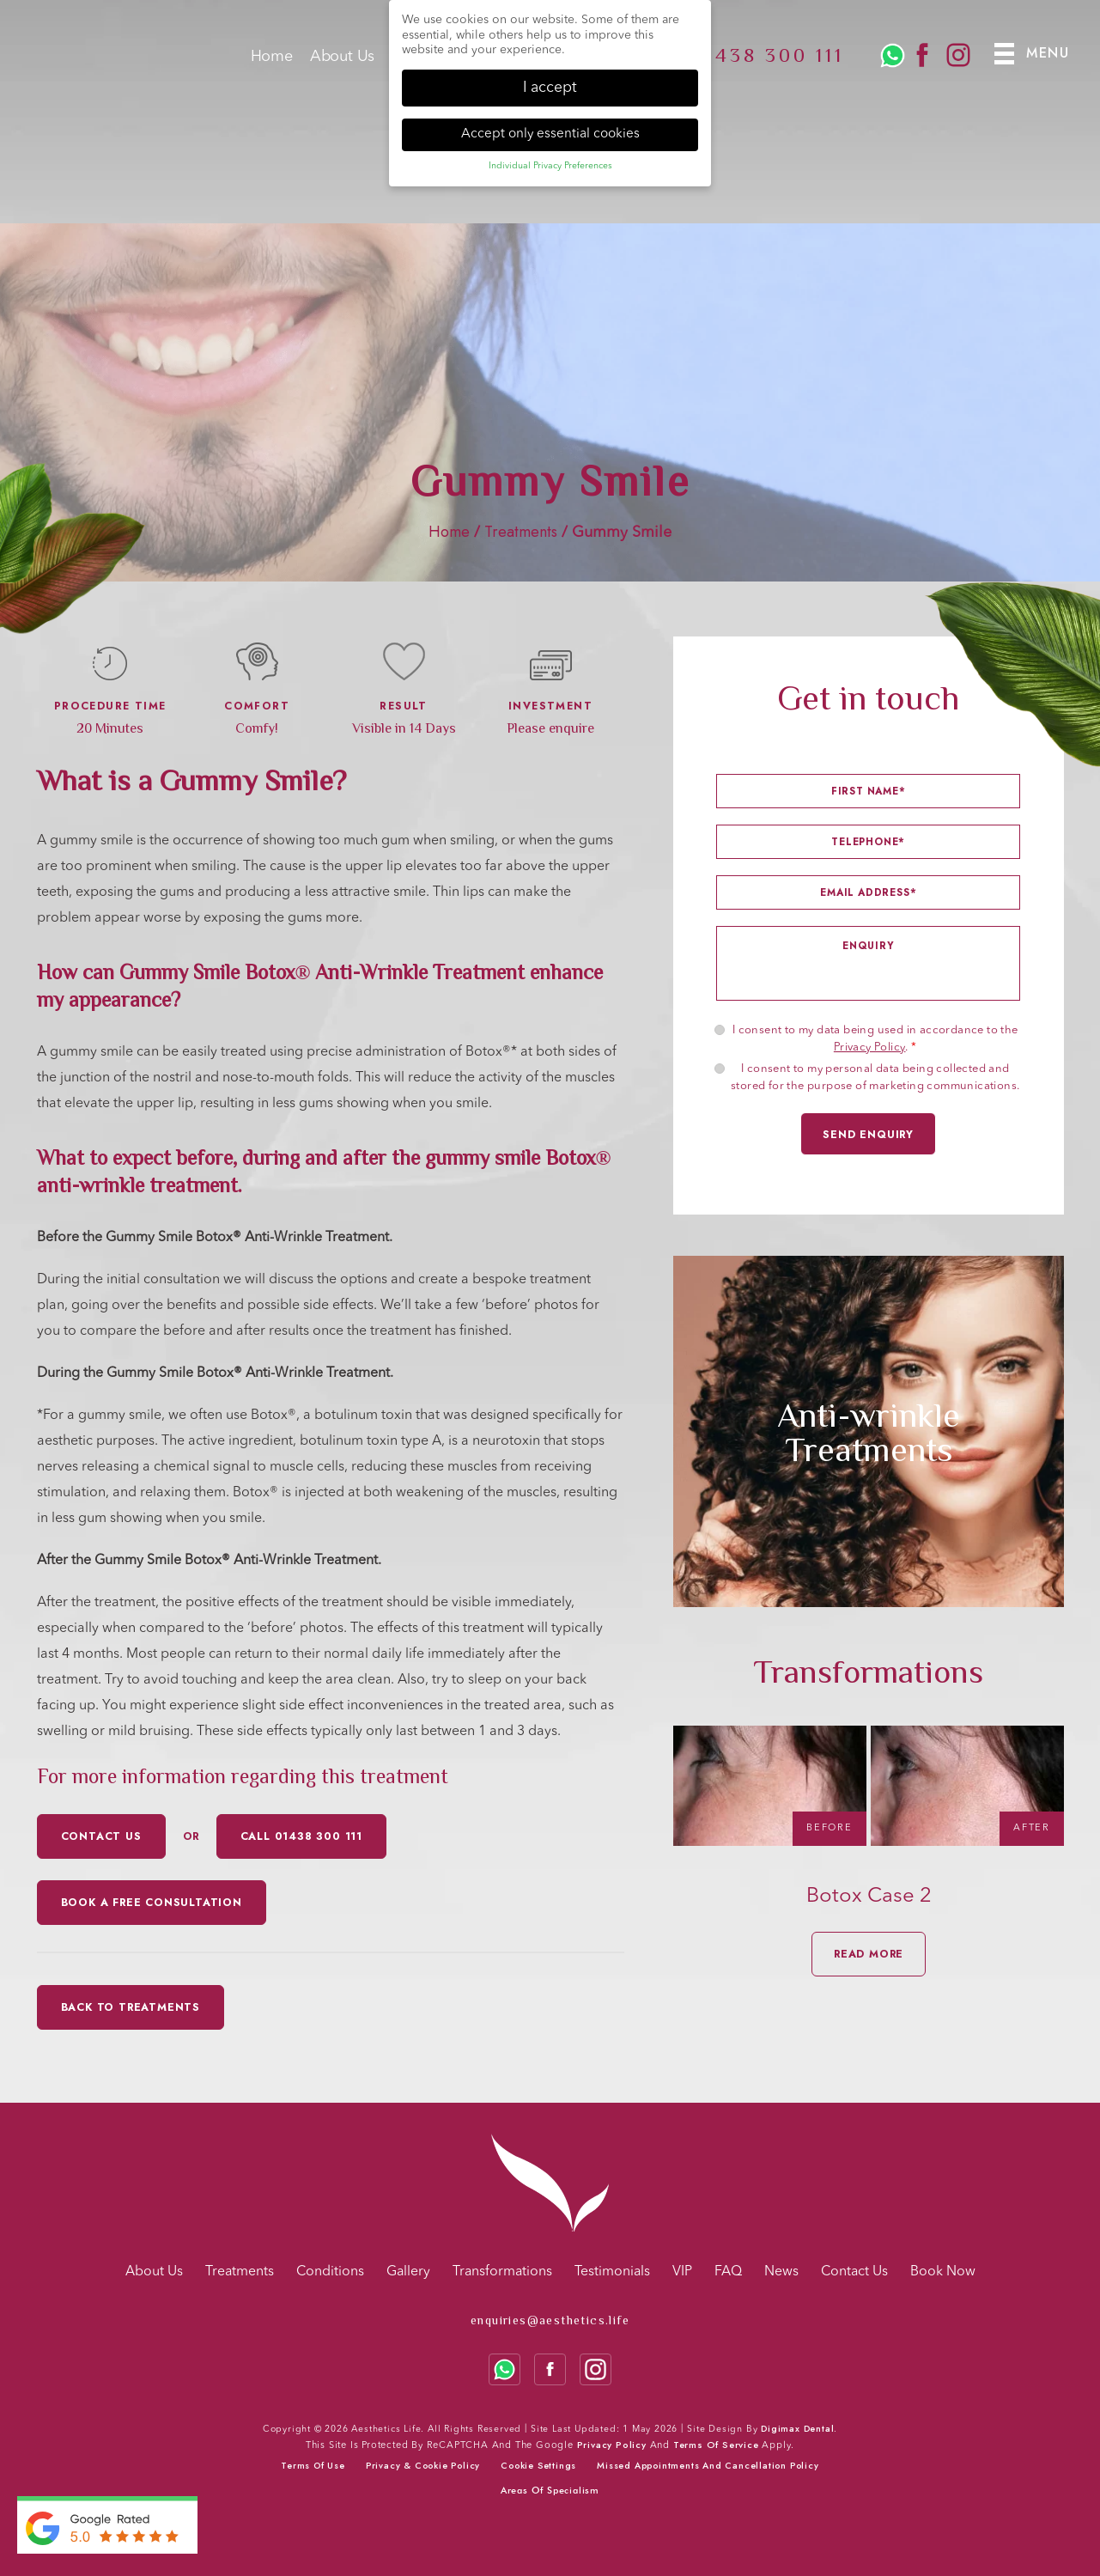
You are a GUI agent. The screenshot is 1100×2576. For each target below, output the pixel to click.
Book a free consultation (151, 1902)
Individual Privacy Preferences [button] (550, 166)
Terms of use (313, 2465)
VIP (682, 2272)
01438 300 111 (767, 60)
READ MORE (868, 1954)
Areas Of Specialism (550, 2490)
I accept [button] (550, 87)
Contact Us (854, 2272)
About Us (342, 62)
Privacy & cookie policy (423, 2465)
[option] (868, 1431)
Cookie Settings (538, 2465)
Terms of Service (716, 2444)
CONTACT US (101, 1836)
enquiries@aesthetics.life (550, 2320)
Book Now (942, 2272)
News (781, 2272)
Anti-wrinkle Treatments (868, 1431)
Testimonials (612, 2272)
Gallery (408, 2272)
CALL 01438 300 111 (301, 1836)
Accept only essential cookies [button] (550, 133)
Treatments (520, 532)
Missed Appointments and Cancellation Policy (707, 2465)
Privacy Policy (870, 1047)
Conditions (330, 2272)
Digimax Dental (797, 2428)
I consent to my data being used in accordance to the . (875, 1039)
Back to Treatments (130, 2007)
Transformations (502, 2272)
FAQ (728, 2272)
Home (272, 62)
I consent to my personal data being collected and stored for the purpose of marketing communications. (875, 1077)
